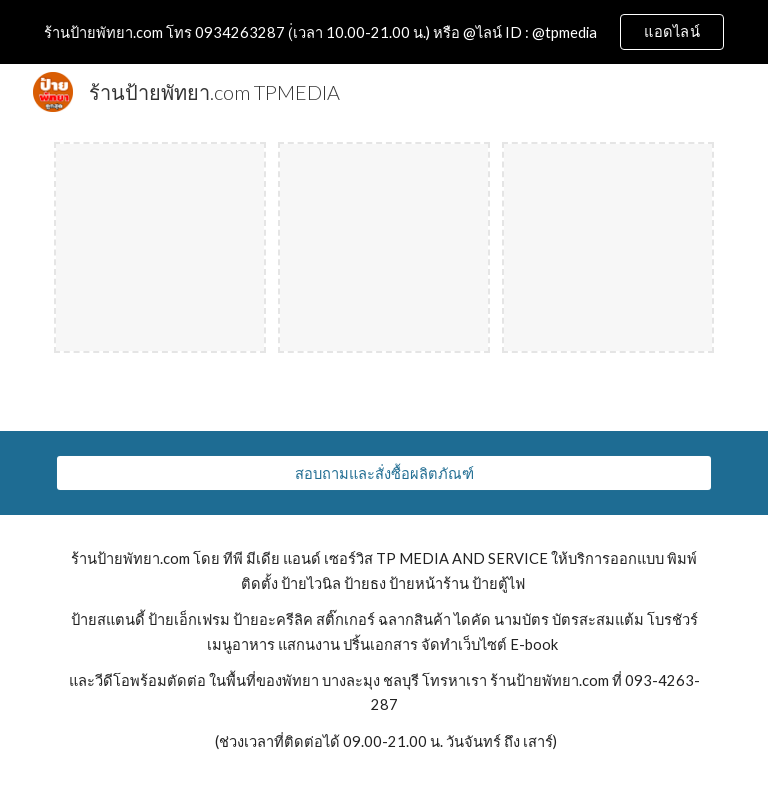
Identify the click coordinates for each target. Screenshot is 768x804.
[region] (384, 32)
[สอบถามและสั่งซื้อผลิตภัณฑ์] (383, 473)
